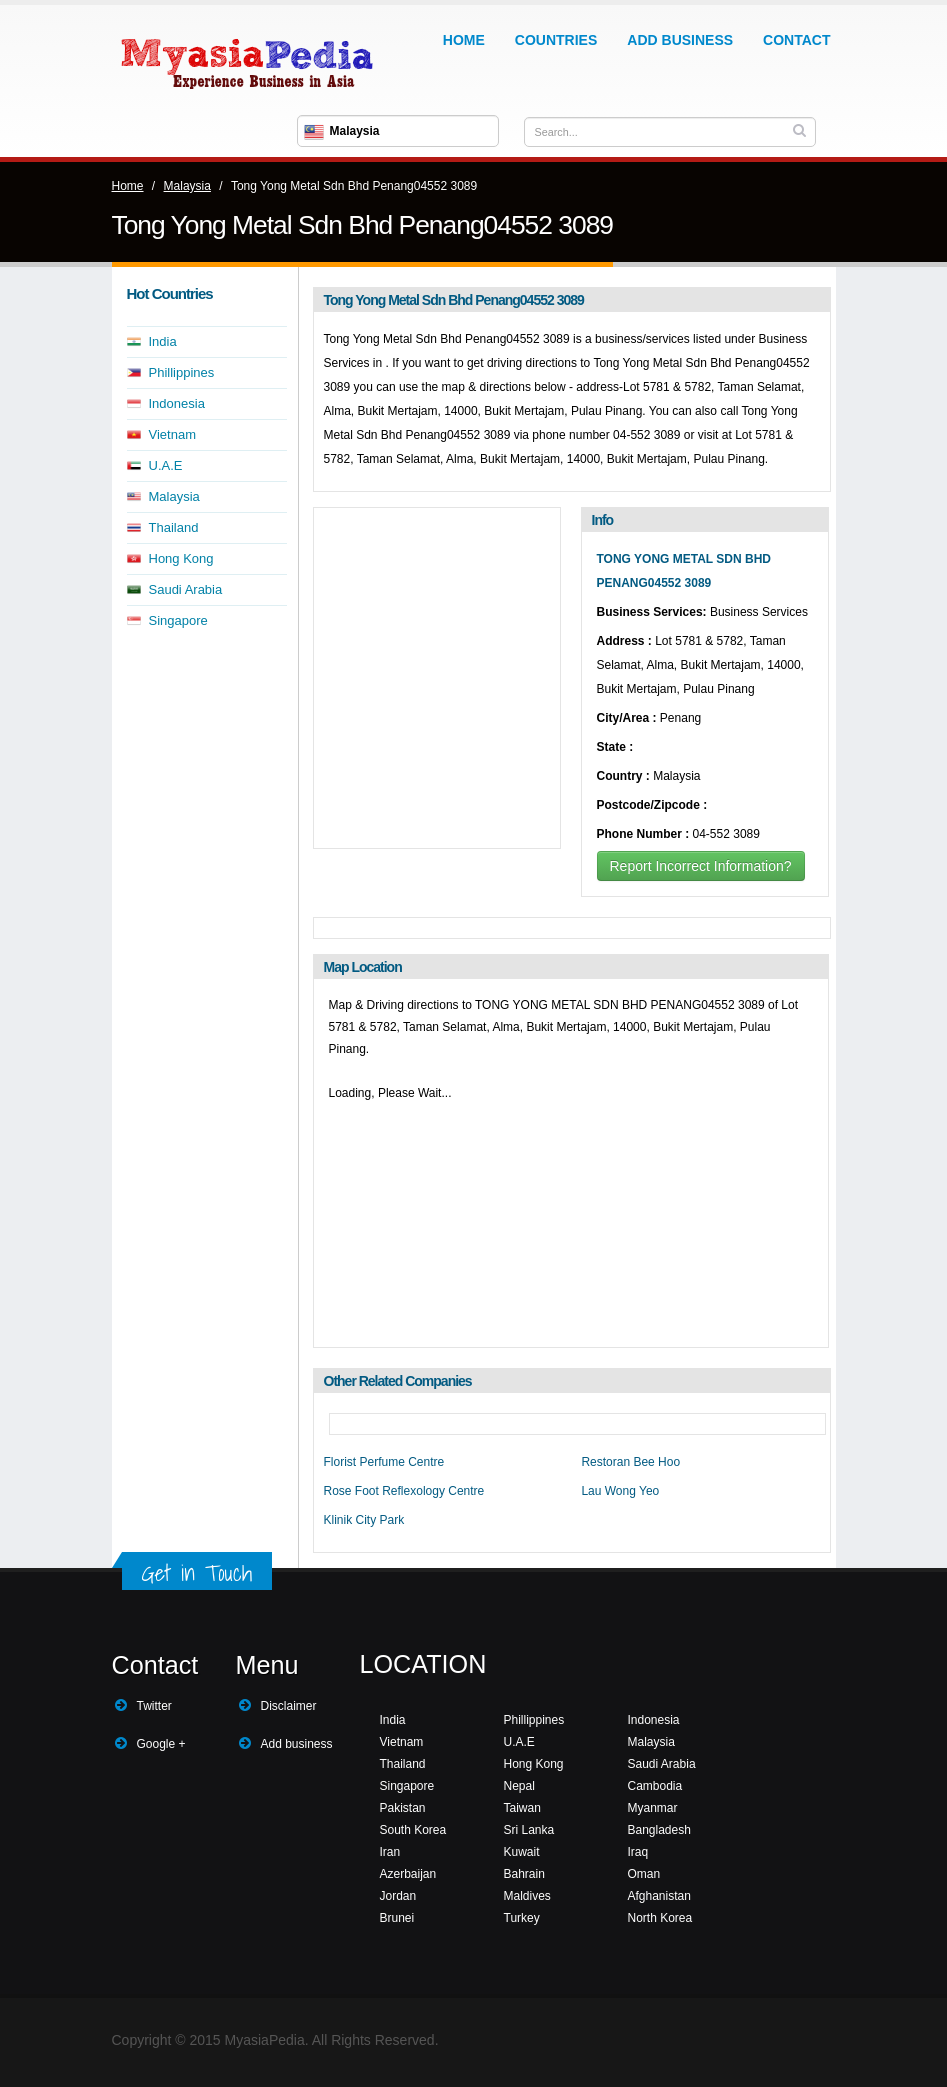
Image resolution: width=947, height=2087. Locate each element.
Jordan (398, 1896)
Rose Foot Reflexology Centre (404, 1491)
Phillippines (182, 372)
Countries (556, 40)
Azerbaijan (408, 1874)
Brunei (397, 1918)
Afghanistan (659, 1896)
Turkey (522, 1918)
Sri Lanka (529, 1830)
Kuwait (522, 1852)
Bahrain (524, 1874)
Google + (161, 1744)
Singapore (178, 620)
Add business (297, 1744)
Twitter (154, 1706)
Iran (390, 1852)
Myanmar (653, 1808)
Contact (796, 40)
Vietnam (172, 434)
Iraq (638, 1852)
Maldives (527, 1896)
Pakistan (403, 1808)
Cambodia (655, 1786)
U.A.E (166, 465)
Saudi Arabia (186, 589)
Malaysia (187, 186)
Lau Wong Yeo (620, 1491)
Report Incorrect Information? (701, 866)
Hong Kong (181, 558)
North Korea (660, 1918)
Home (464, 40)
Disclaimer (289, 1706)
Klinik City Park (364, 1520)
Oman (644, 1874)
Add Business (680, 40)
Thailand (174, 527)
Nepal (519, 1786)
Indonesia (177, 403)
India (163, 341)
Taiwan (522, 1808)
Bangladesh (659, 1830)
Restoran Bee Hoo (630, 1462)
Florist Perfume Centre (384, 1462)
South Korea (413, 1830)
